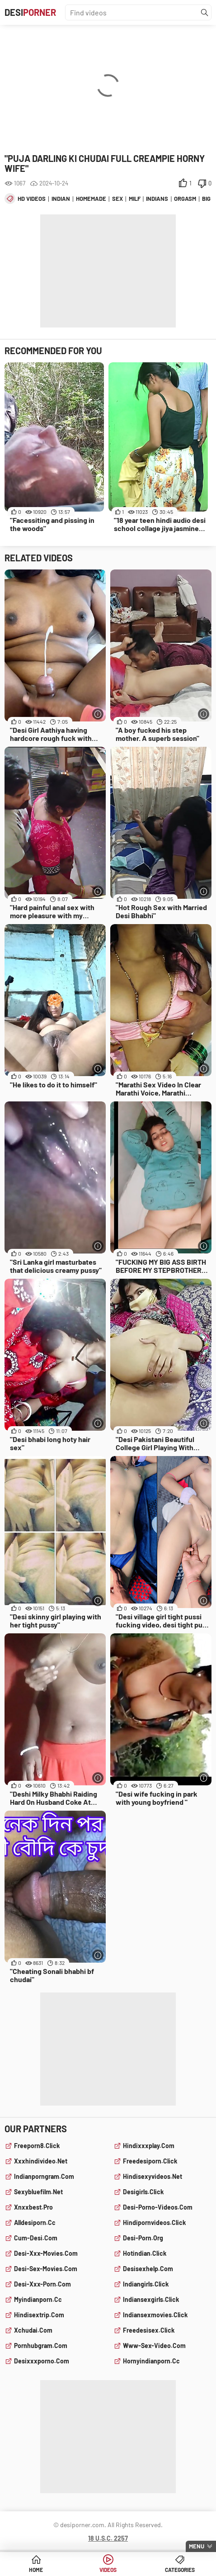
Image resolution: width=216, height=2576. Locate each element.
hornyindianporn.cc (151, 2361)
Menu (196, 2546)
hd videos (32, 198)
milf (135, 198)
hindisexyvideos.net (152, 2176)
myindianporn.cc (38, 2299)
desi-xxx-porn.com (42, 2284)
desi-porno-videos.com (158, 2207)
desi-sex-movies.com (45, 2268)
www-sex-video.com (154, 2345)
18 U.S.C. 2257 (108, 2538)
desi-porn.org (143, 2238)
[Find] (204, 12)
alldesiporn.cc (35, 2222)
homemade (91, 198)
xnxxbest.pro (33, 2207)
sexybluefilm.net (38, 2192)
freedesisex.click (148, 2330)
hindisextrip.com (39, 2315)
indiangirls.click (146, 2284)
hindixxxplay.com (148, 2145)
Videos (108, 2570)
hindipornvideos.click (154, 2222)
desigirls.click (143, 2192)
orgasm (185, 198)
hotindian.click (144, 2253)
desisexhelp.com (148, 2268)
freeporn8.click (37, 2145)
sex (117, 198)
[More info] (97, 714)
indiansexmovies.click (155, 2315)
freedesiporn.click (150, 2161)
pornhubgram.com (40, 2345)
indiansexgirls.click (151, 2299)
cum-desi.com (35, 2238)
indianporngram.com (44, 2176)
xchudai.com (33, 2330)
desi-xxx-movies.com (46, 2253)
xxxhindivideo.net (40, 2161)
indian (61, 198)
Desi (30, 12)
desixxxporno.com (41, 2361)
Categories (180, 2570)
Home (36, 2570)
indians (157, 198)
